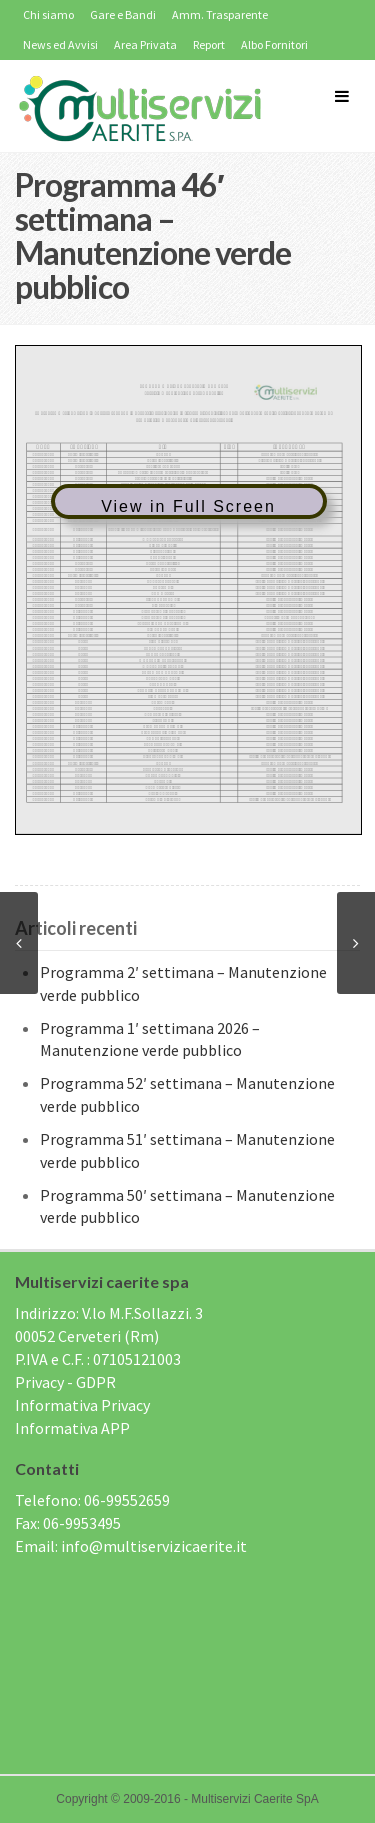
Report (209, 44)
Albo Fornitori (274, 44)
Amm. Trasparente (220, 14)
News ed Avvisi (60, 44)
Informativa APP (72, 1428)
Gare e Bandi (123, 14)
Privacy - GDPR (65, 1382)
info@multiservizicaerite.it (154, 1546)
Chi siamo (48, 14)
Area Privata (145, 44)
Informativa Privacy (82, 1405)
